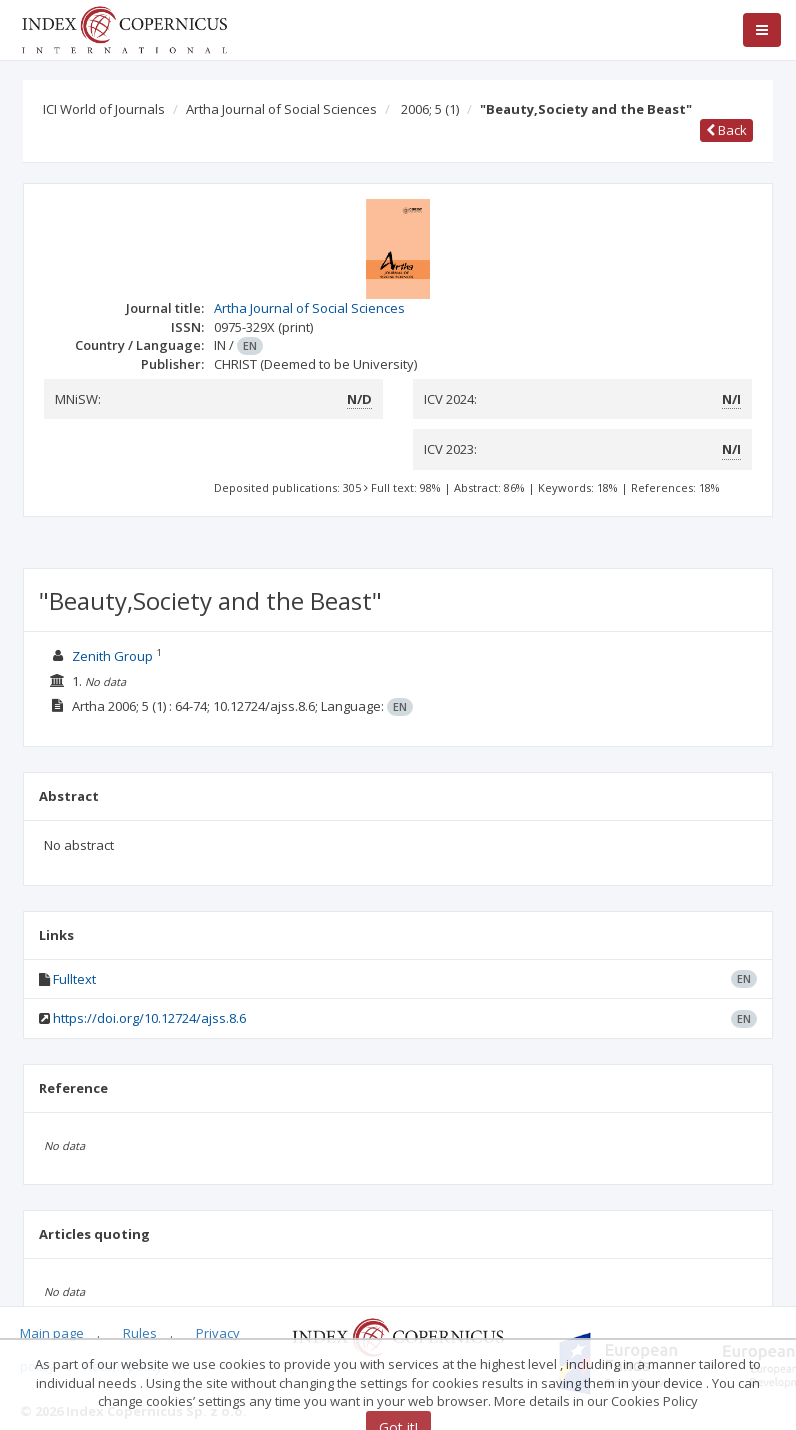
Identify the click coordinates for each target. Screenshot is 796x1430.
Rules (140, 1333)
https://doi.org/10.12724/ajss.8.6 (149, 1018)
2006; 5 (430, 109)
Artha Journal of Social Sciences (281, 109)
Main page (52, 1333)
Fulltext (74, 979)
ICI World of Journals (104, 109)
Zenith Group (112, 656)
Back (726, 130)
